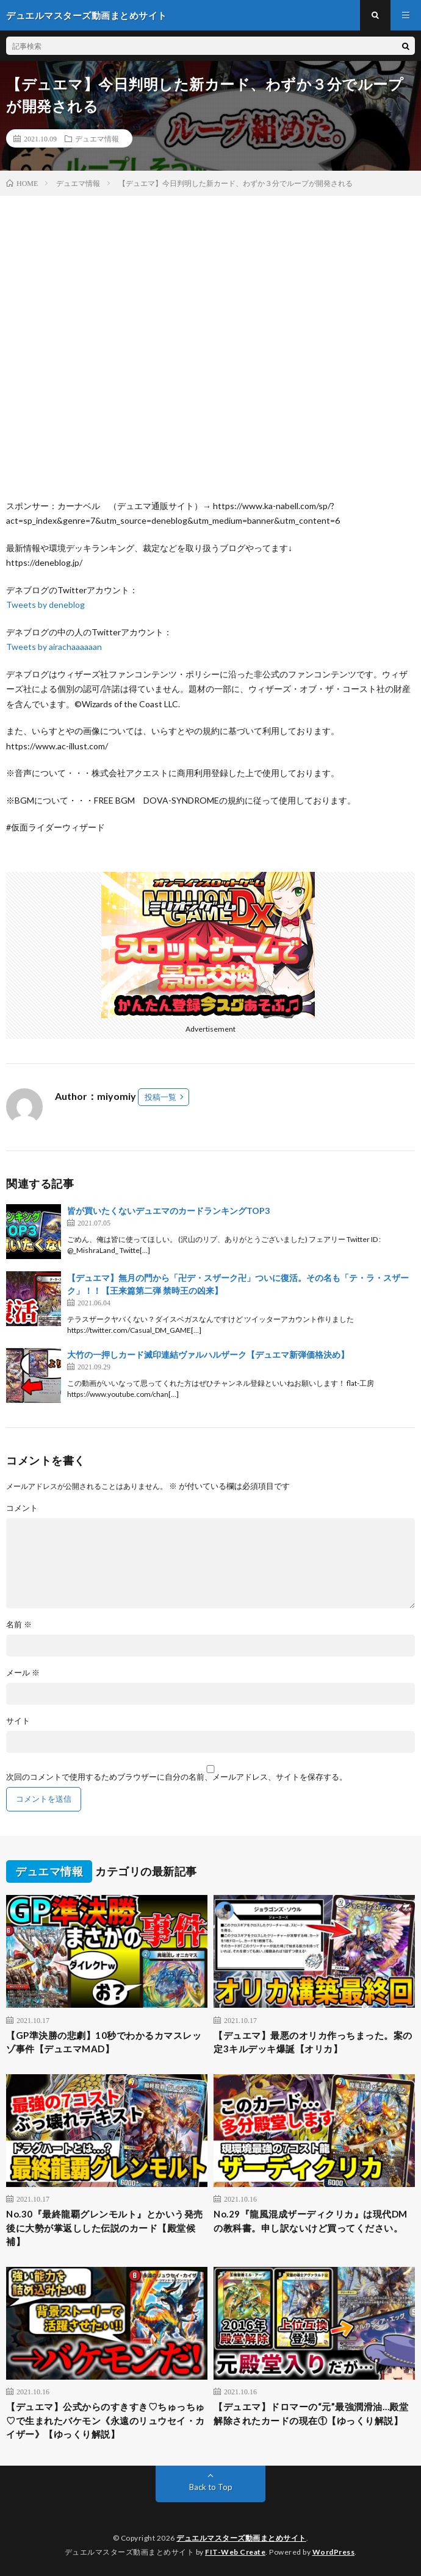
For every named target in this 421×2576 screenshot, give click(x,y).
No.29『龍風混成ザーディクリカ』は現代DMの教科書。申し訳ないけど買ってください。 (311, 2220)
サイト (18, 1721)
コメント (22, 1508)
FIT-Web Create (235, 2551)
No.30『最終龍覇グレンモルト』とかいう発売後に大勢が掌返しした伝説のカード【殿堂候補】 (104, 2227)
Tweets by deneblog (45, 604)
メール (23, 1673)
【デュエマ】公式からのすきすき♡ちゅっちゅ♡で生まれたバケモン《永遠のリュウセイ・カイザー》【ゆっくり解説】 (105, 2420)
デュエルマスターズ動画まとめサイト (241, 2537)
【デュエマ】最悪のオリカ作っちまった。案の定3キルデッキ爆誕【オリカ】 (313, 2042)
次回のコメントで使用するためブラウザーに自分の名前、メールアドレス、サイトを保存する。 (176, 1777)
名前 (19, 1625)
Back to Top (210, 2487)
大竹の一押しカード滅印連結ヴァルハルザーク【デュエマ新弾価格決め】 (208, 1354)
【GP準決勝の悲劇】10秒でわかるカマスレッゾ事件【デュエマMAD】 (103, 2042)
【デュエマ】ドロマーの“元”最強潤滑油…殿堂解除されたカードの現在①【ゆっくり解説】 (311, 2413)
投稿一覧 (160, 1097)
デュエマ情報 (97, 138)
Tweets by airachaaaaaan (54, 646)
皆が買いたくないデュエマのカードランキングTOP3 (168, 1210)
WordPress (333, 2551)
